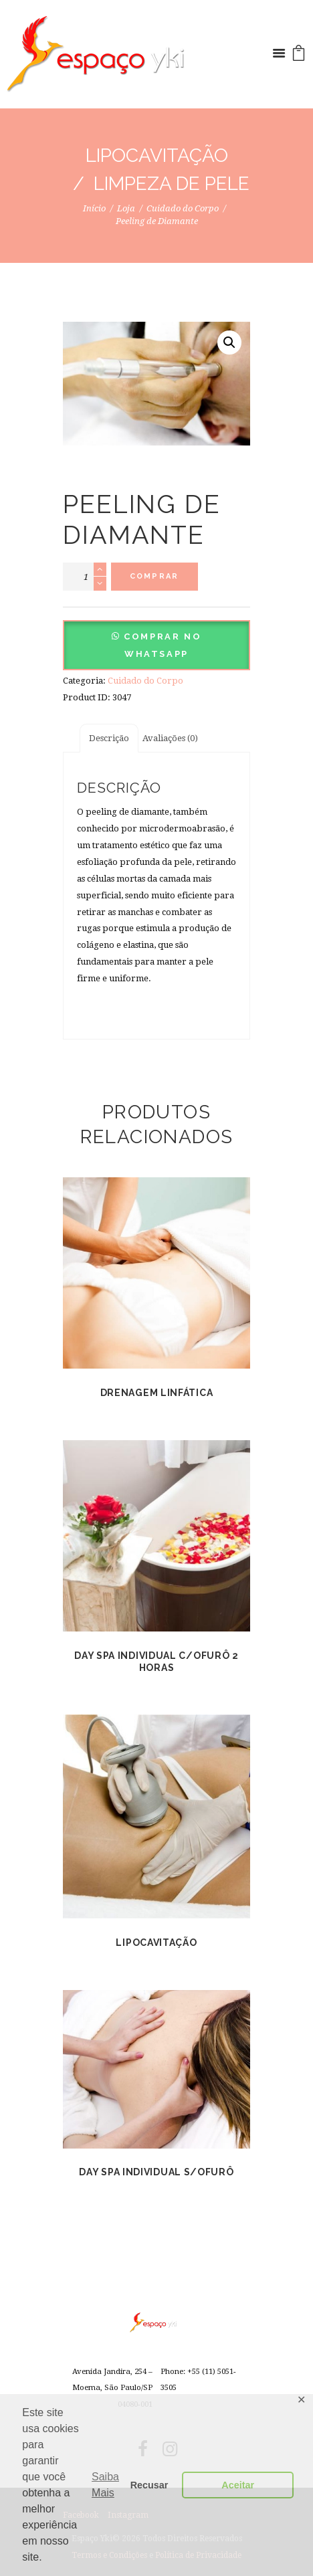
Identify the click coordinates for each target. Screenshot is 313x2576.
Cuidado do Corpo (182, 208)
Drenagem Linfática (156, 1392)
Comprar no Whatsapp (162, 645)
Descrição (109, 738)
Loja (126, 208)
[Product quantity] (84, 577)
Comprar (154, 576)
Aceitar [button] (237, 2485)
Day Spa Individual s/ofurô (156, 2172)
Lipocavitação (157, 155)
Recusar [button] (149, 2485)
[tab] (109, 738)
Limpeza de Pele (171, 184)
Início (94, 208)
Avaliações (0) (170, 738)
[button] (156, 654)
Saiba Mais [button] (105, 2484)
